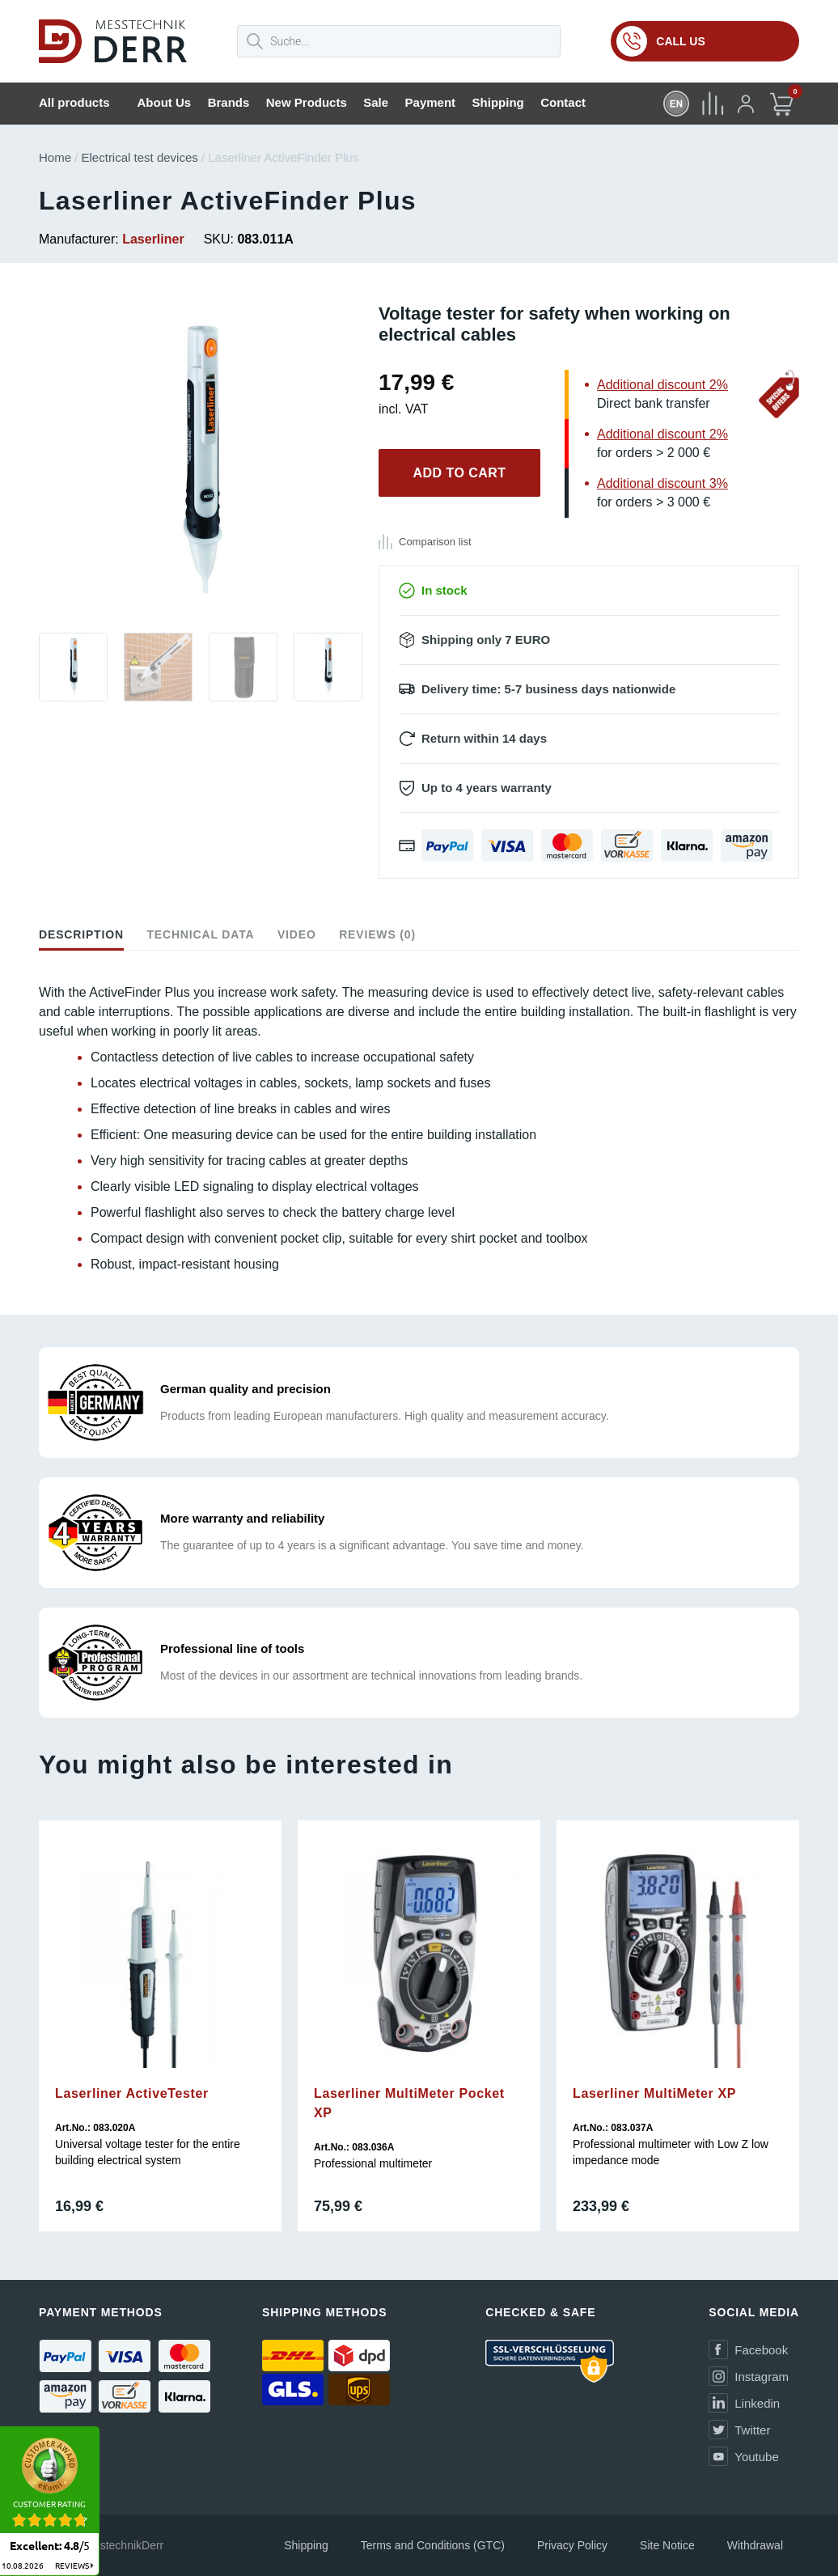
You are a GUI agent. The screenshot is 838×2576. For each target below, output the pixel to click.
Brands (229, 102)
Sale (375, 102)
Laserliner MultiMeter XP (654, 2093)
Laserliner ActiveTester (132, 2093)
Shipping (498, 102)
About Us (165, 102)
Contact (563, 102)
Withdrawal (755, 2545)
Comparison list (435, 542)
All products (74, 102)
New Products (306, 102)
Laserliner (153, 239)
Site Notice (667, 2545)
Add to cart (459, 473)
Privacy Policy (572, 2545)
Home (55, 157)
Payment (430, 102)
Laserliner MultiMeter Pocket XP (409, 2103)
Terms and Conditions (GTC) (433, 2545)
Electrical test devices (140, 157)
